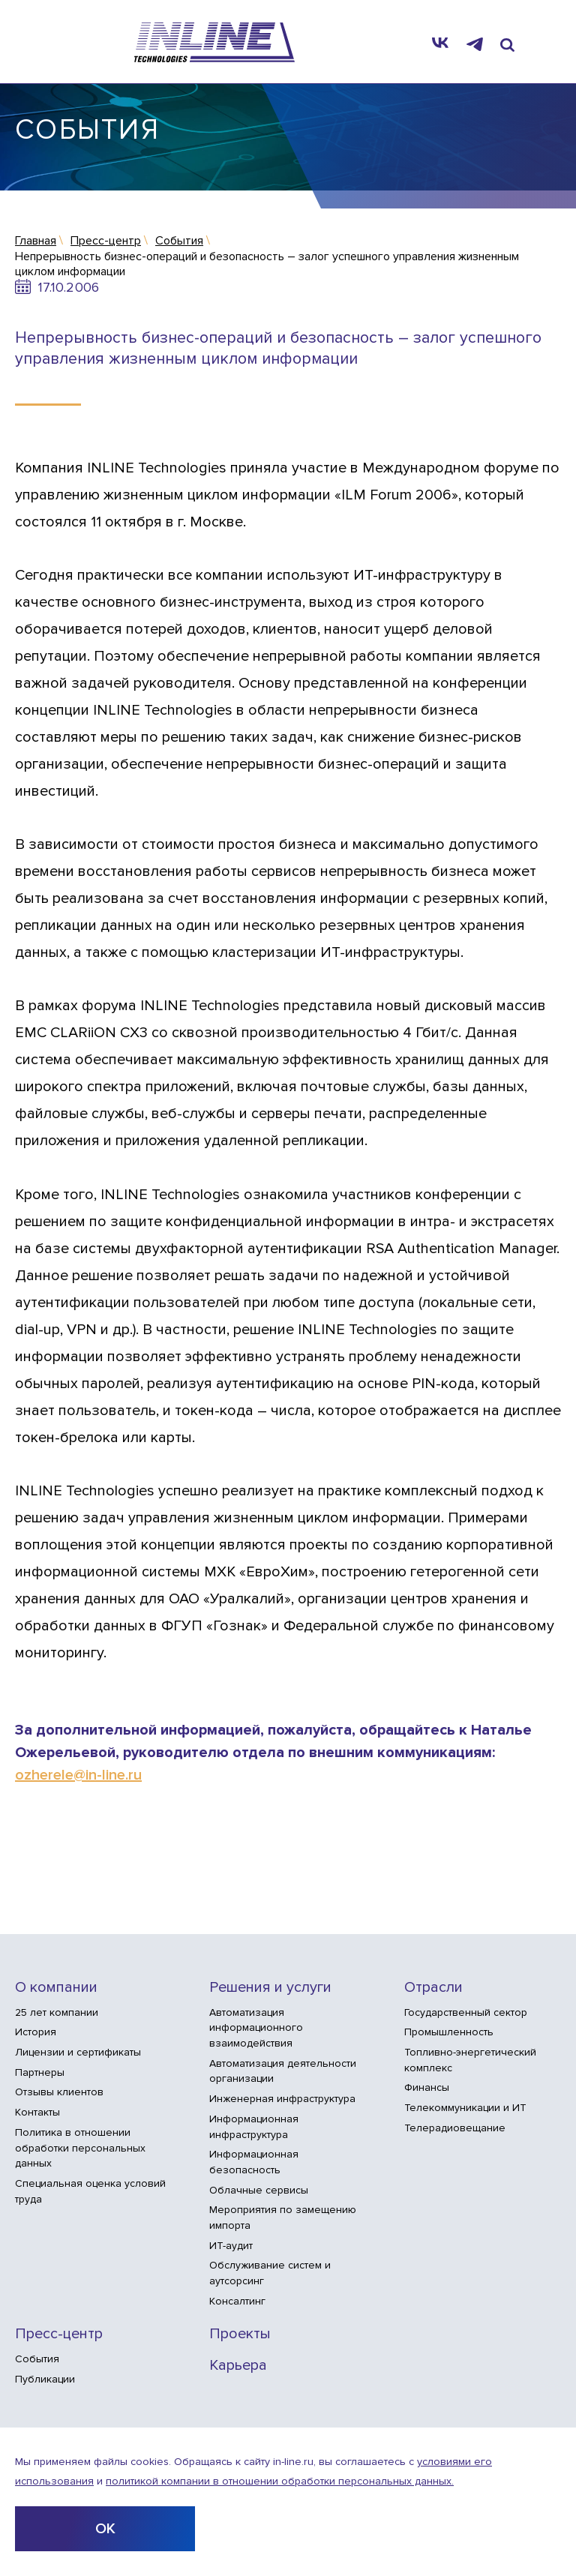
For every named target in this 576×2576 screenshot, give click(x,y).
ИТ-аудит (231, 2245)
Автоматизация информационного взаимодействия (256, 2028)
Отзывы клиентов (59, 2092)
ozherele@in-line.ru (78, 1775)
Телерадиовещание (455, 2128)
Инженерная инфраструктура (282, 2098)
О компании (56, 1987)
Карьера (238, 2365)
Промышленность (449, 2032)
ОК (105, 2529)
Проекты (240, 2334)
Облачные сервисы (258, 2190)
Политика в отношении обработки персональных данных (80, 2148)
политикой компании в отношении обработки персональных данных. (280, 2481)
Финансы (426, 2087)
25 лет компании (56, 2012)
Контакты (37, 2112)
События (37, 2359)
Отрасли (433, 1987)
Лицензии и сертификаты (78, 2052)
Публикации (45, 2379)
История (35, 2032)
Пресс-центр (59, 2334)
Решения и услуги (270, 1987)
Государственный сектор (465, 2012)
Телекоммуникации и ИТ (465, 2107)
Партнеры (39, 2072)
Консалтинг (237, 2301)
